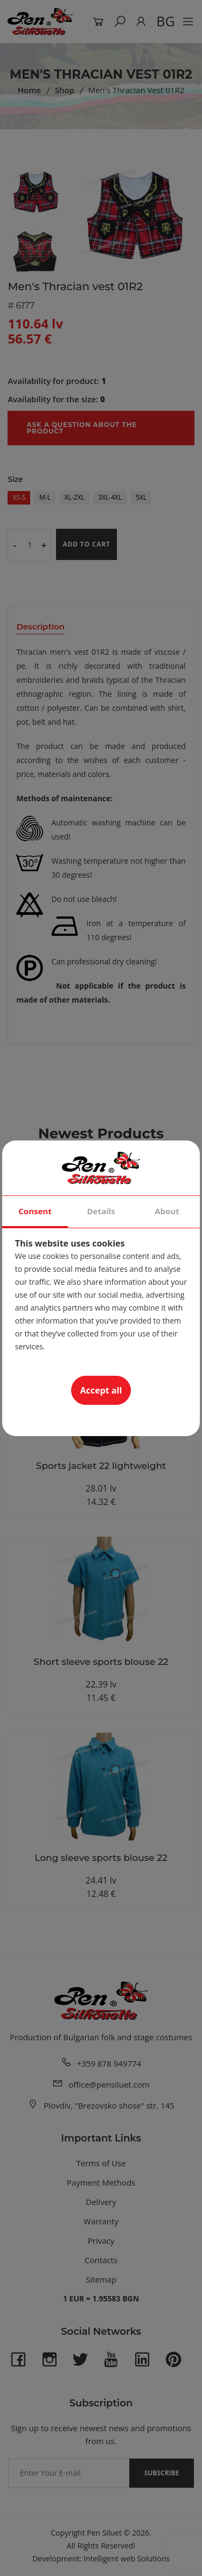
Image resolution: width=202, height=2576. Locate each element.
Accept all (101, 1390)
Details (101, 1211)
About (167, 1211)
